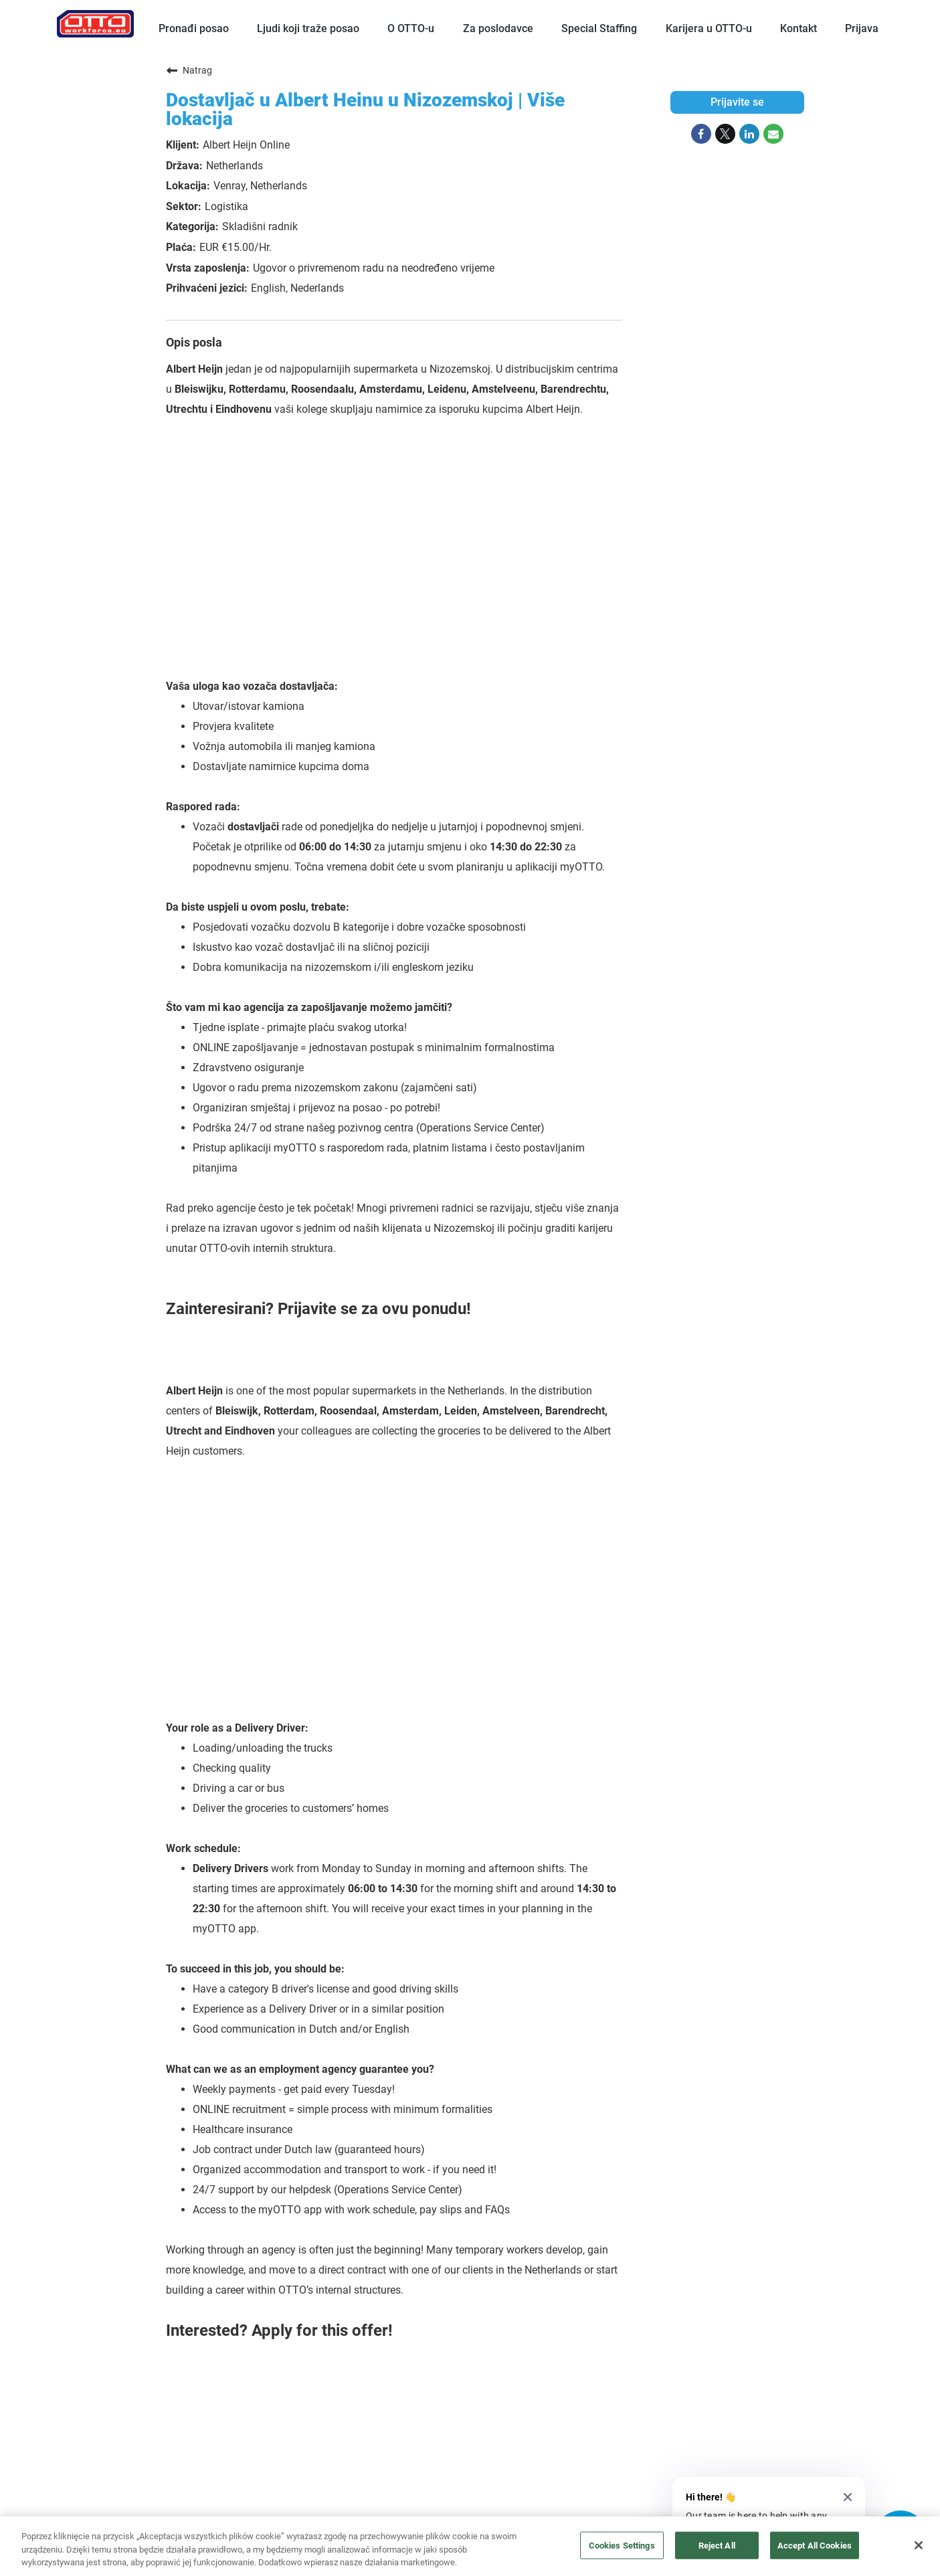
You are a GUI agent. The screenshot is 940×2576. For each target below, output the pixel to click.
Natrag (189, 70)
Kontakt (798, 28)
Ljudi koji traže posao (308, 28)
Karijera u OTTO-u (709, 28)
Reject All (716, 2545)
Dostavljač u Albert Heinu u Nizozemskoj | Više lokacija (365, 109)
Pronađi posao (194, 28)
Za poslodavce (498, 28)
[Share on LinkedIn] (749, 134)
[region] (470, 2546)
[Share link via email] (773, 134)
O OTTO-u (410, 28)
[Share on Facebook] (701, 134)
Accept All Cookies (814, 2545)
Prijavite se (737, 102)
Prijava (861, 28)
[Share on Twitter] (725, 134)
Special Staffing (599, 28)
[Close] (918, 2545)
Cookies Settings (622, 2545)
